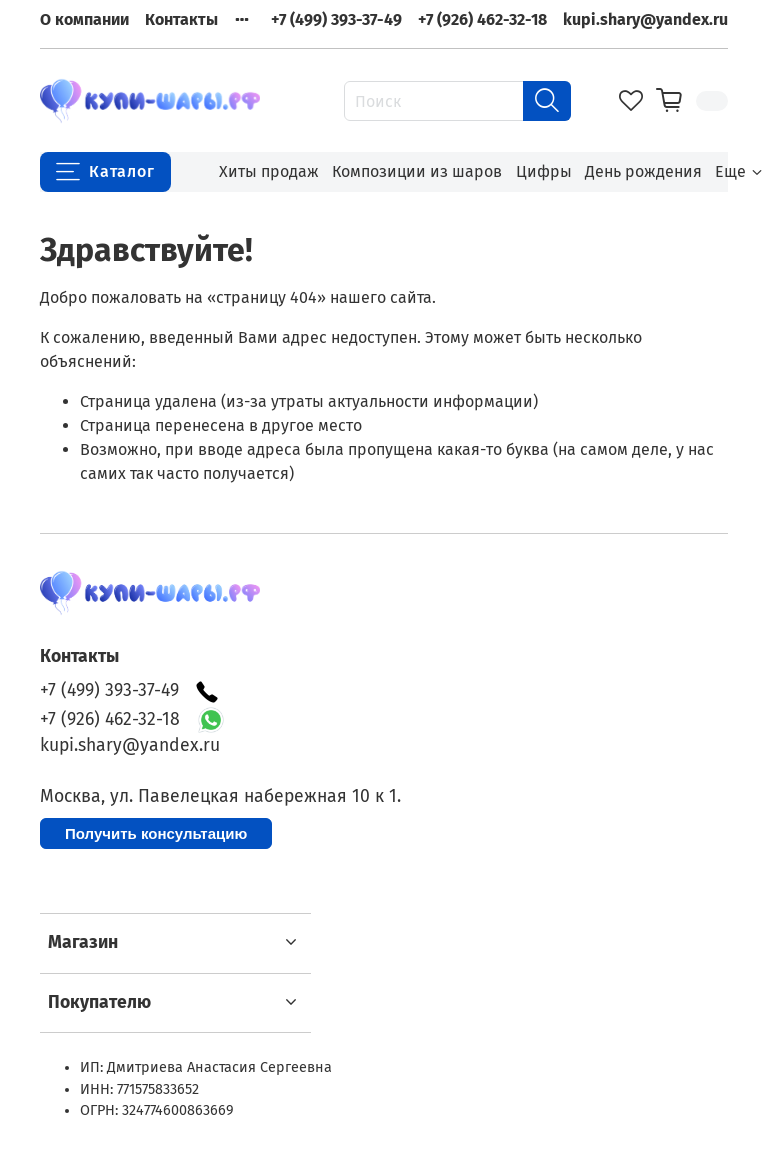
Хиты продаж (269, 171)
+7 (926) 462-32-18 (482, 19)
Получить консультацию (156, 833)
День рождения (643, 171)
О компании (84, 19)
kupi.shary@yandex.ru (645, 19)
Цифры (544, 171)
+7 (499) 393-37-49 (336, 19)
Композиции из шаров (417, 171)
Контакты (181, 19)
